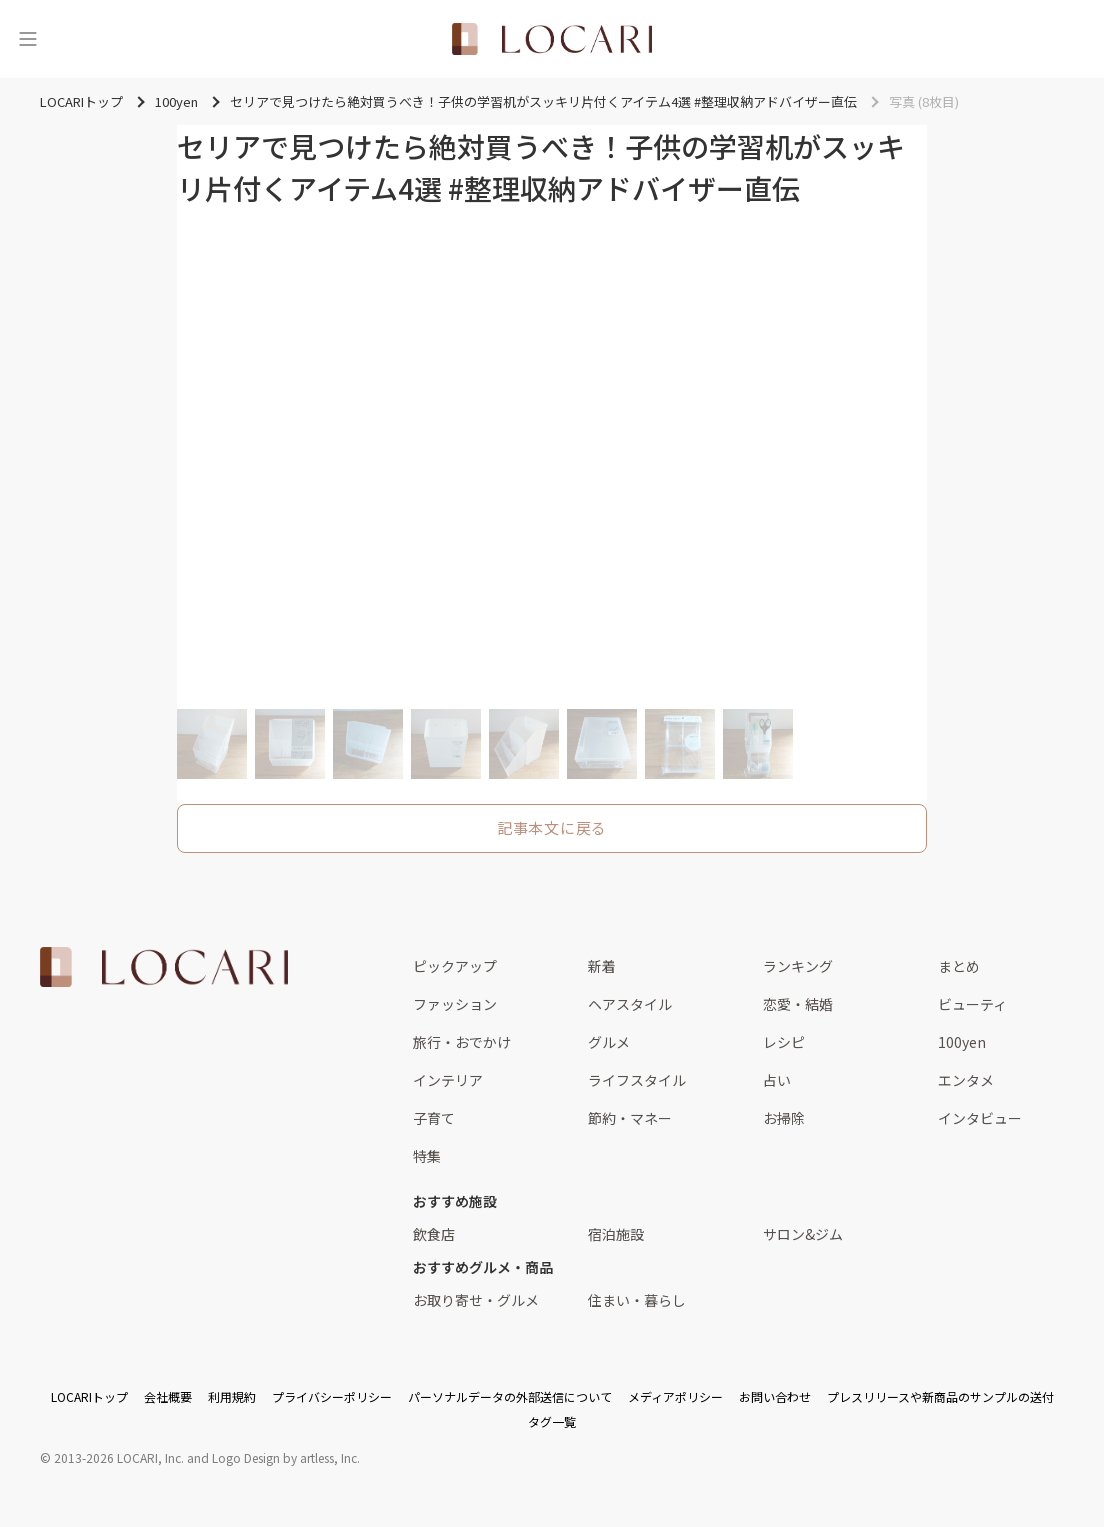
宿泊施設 (616, 1234)
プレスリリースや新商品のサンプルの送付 (940, 1396)
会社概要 (168, 1396)
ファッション (455, 1004)
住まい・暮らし (637, 1300)
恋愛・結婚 (798, 1004)
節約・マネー (630, 1118)
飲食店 (434, 1234)
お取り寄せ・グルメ (476, 1300)
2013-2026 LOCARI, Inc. (119, 1457)
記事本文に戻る (552, 827)
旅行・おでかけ (462, 1042)
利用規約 (232, 1396)
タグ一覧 (552, 1421)
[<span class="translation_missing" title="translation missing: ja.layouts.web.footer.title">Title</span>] (164, 967)
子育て (434, 1118)
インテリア (448, 1080)
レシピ (784, 1042)
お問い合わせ (775, 1396)
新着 (602, 966)
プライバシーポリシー (332, 1396)
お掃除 (784, 1118)
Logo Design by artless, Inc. (286, 1457)
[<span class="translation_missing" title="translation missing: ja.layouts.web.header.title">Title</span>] (552, 39)
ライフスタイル (637, 1080)
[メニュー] (28, 39)
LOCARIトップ (89, 1396)
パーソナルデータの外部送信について (510, 1396)
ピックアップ (455, 966)
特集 (427, 1156)
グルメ (609, 1042)
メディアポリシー (675, 1396)
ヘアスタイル (630, 1004)
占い (777, 1080)
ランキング (798, 966)
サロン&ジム (803, 1234)
